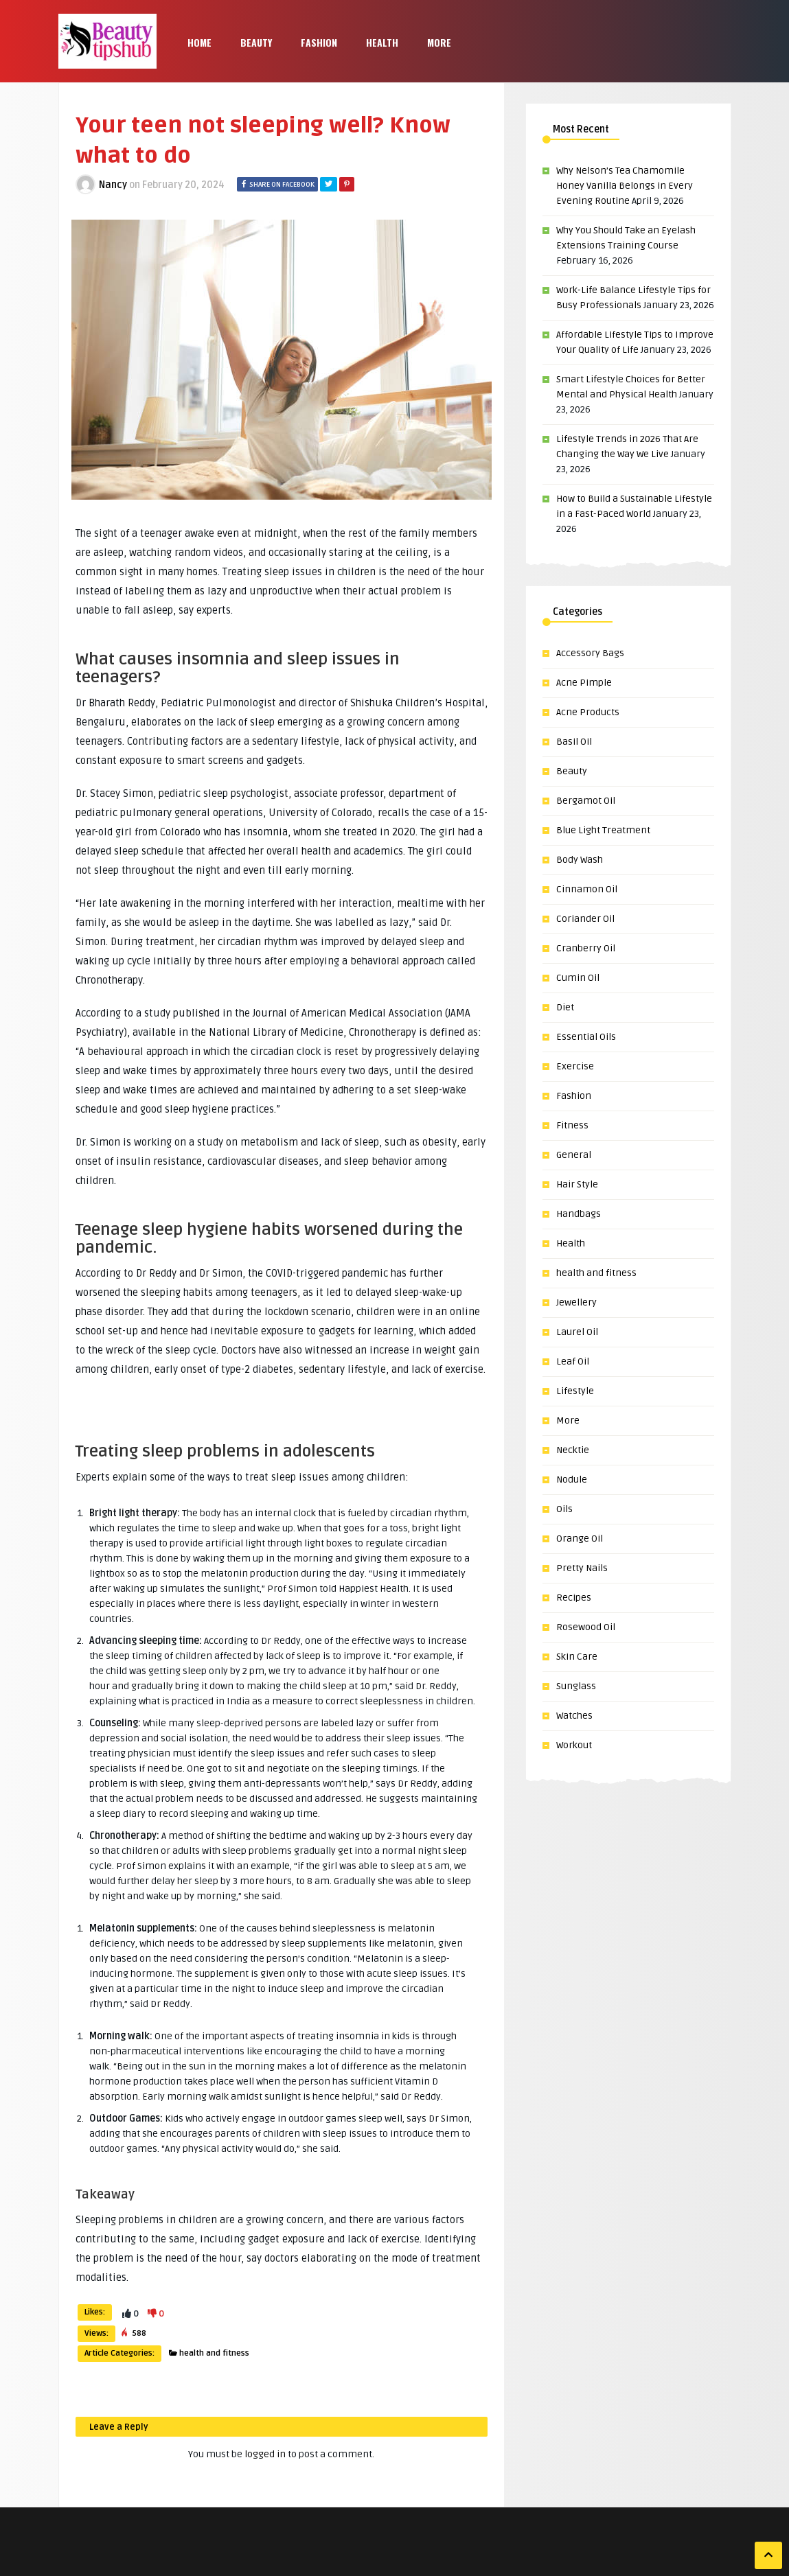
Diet (565, 1007)
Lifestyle (575, 1391)
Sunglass (576, 1686)
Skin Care (576, 1656)
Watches (574, 1715)
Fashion (319, 42)
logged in (265, 2454)
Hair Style (577, 1184)
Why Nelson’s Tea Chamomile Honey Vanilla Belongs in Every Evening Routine (624, 186)
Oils (564, 1509)
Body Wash (579, 860)
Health (382, 42)
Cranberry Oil (585, 948)
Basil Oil (574, 741)
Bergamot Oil (585, 801)
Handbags (578, 1214)
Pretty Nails (582, 1568)
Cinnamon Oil (586, 889)
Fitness (572, 1125)
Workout (574, 1745)
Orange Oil (579, 1538)
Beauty (256, 42)
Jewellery (576, 1302)
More (439, 42)
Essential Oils (586, 1037)
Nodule (571, 1479)
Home (199, 42)
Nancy (113, 185)
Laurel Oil (577, 1332)
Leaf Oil (572, 1361)
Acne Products (587, 712)
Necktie (572, 1450)
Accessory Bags (590, 653)
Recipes (573, 1597)
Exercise (575, 1066)
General (573, 1155)
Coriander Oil (585, 919)
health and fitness (214, 2353)
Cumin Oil (577, 978)
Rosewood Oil (585, 1627)
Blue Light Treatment (603, 830)
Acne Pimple (584, 682)
